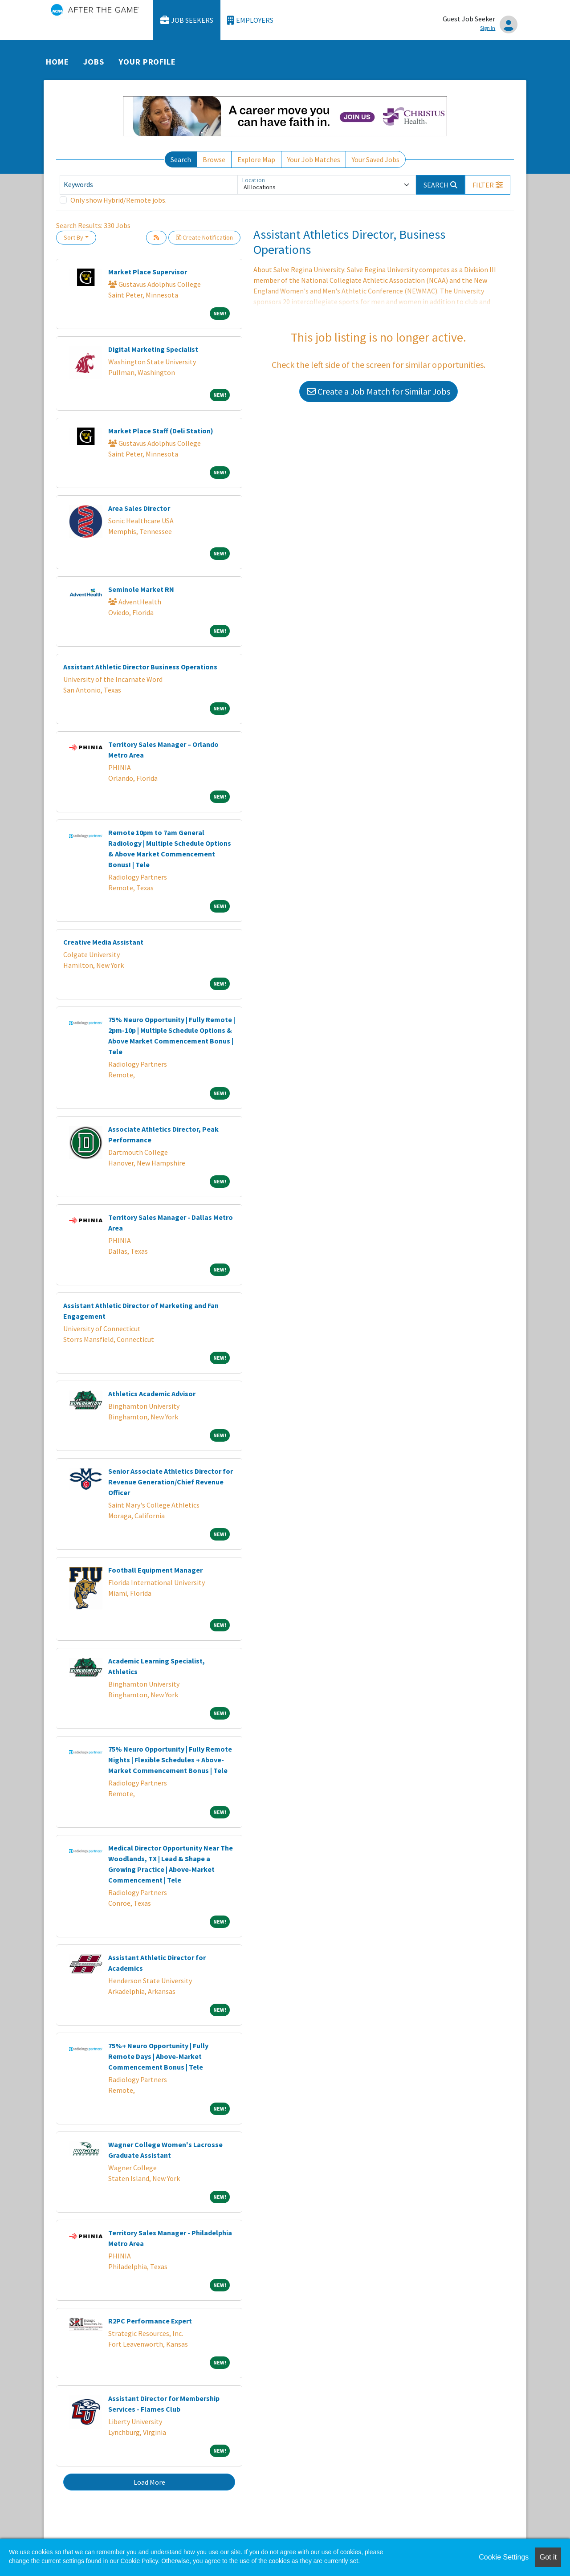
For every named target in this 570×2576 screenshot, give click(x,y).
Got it (548, 2557)
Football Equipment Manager (155, 1569)
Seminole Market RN (141, 589)
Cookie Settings (504, 2557)
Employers (250, 20)
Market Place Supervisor (147, 271)
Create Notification (204, 237)
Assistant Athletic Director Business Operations (140, 666)
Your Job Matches (313, 159)
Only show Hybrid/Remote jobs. (118, 200)
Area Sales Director (139, 508)
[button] (487, 185)
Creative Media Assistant (103, 941)
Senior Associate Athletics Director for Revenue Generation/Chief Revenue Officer (170, 1482)
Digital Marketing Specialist (153, 349)
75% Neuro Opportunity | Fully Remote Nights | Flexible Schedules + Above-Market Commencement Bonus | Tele (170, 1760)
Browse (214, 159)
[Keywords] (149, 185)
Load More (149, 2482)
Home (57, 62)
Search (181, 159)
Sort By (73, 237)
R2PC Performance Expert (150, 2320)
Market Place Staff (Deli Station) (160, 430)
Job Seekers (187, 20)
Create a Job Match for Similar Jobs (378, 391)
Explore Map (256, 159)
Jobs (93, 62)
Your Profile (147, 62)
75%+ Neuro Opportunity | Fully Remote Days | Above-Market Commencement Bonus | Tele (158, 2056)
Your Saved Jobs (375, 159)
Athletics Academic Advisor (151, 1393)
